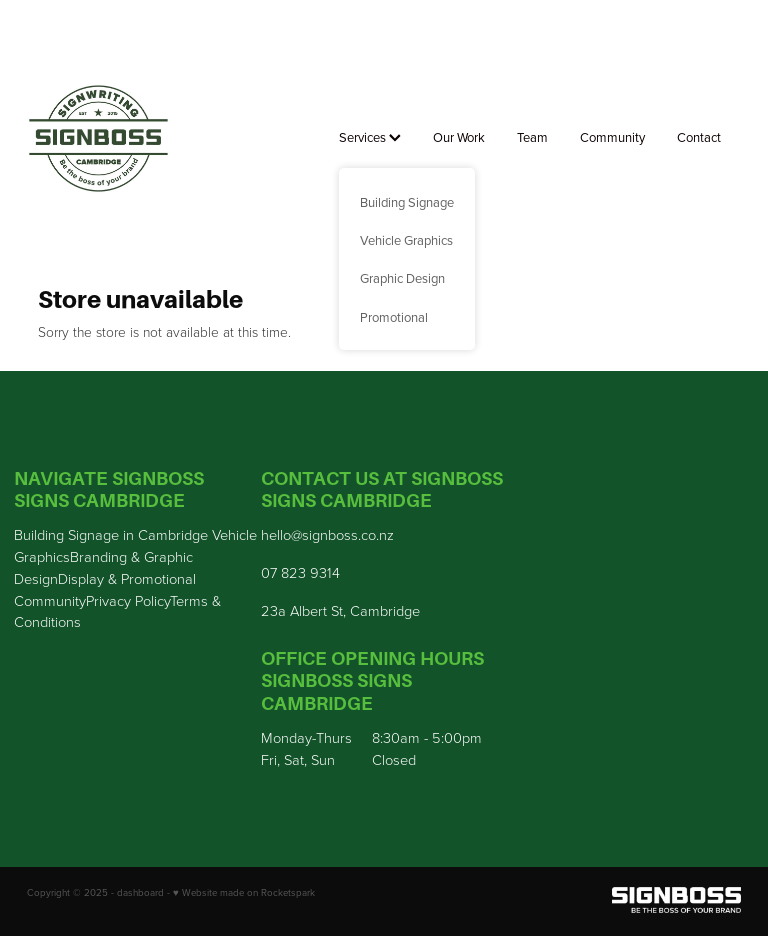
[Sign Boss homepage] (98, 139)
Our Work (459, 137)
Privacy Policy (128, 600)
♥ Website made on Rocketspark (244, 892)
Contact (699, 137)
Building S (45, 534)
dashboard (140, 892)
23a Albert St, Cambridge (340, 610)
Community (612, 137)
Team (532, 137)
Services (370, 137)
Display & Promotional (127, 578)
